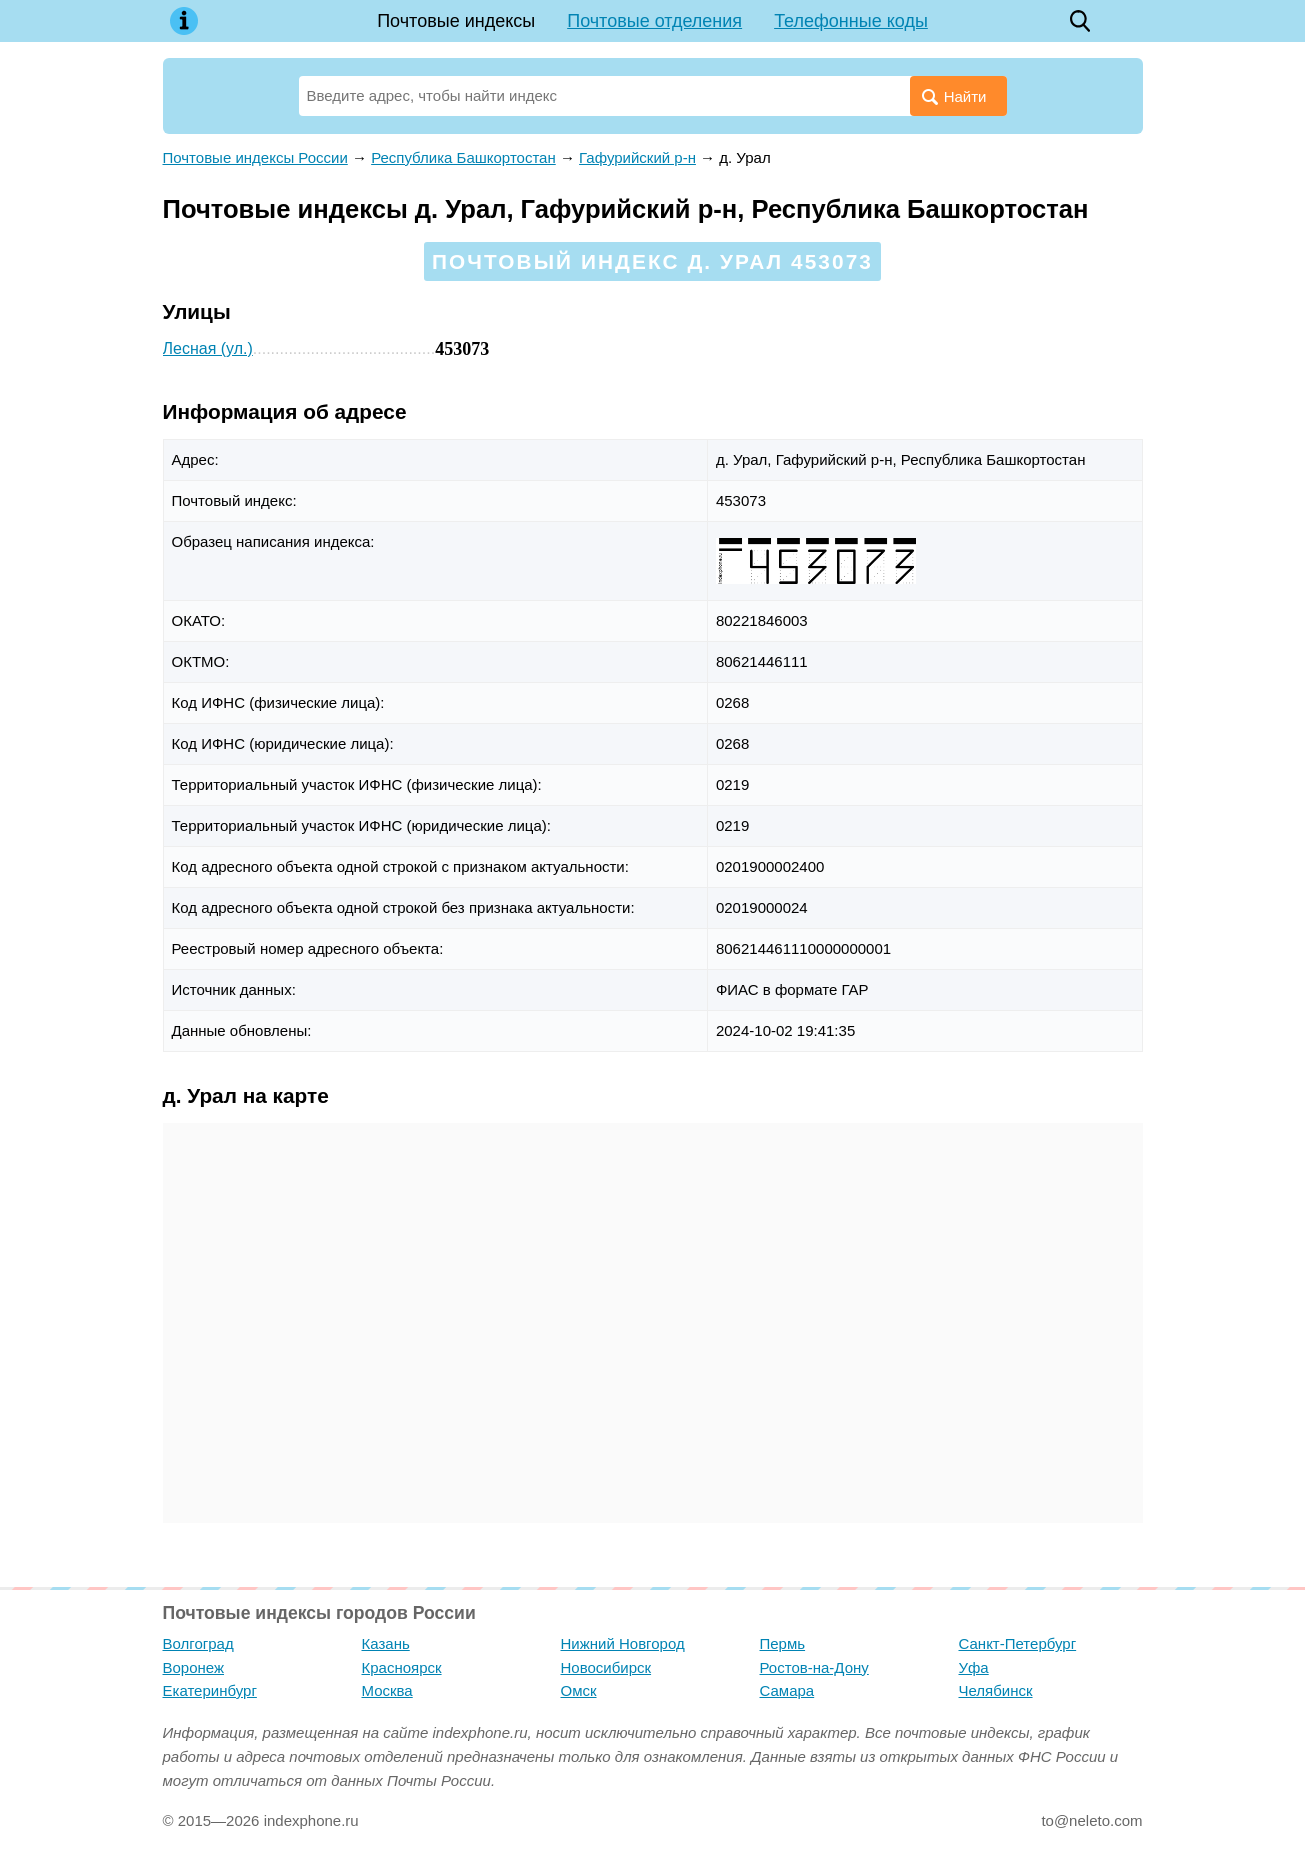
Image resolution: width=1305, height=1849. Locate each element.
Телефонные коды (851, 21)
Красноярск (402, 1667)
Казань (386, 1643)
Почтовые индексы (456, 21)
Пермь (783, 1643)
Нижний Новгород (623, 1643)
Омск (579, 1690)
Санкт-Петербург (1018, 1643)
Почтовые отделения (654, 21)
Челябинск (996, 1690)
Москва (387, 1690)
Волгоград (198, 1643)
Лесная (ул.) (208, 348)
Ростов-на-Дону (814, 1667)
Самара (787, 1690)
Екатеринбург (210, 1690)
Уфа (974, 1667)
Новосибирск (606, 1667)
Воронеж (194, 1667)
